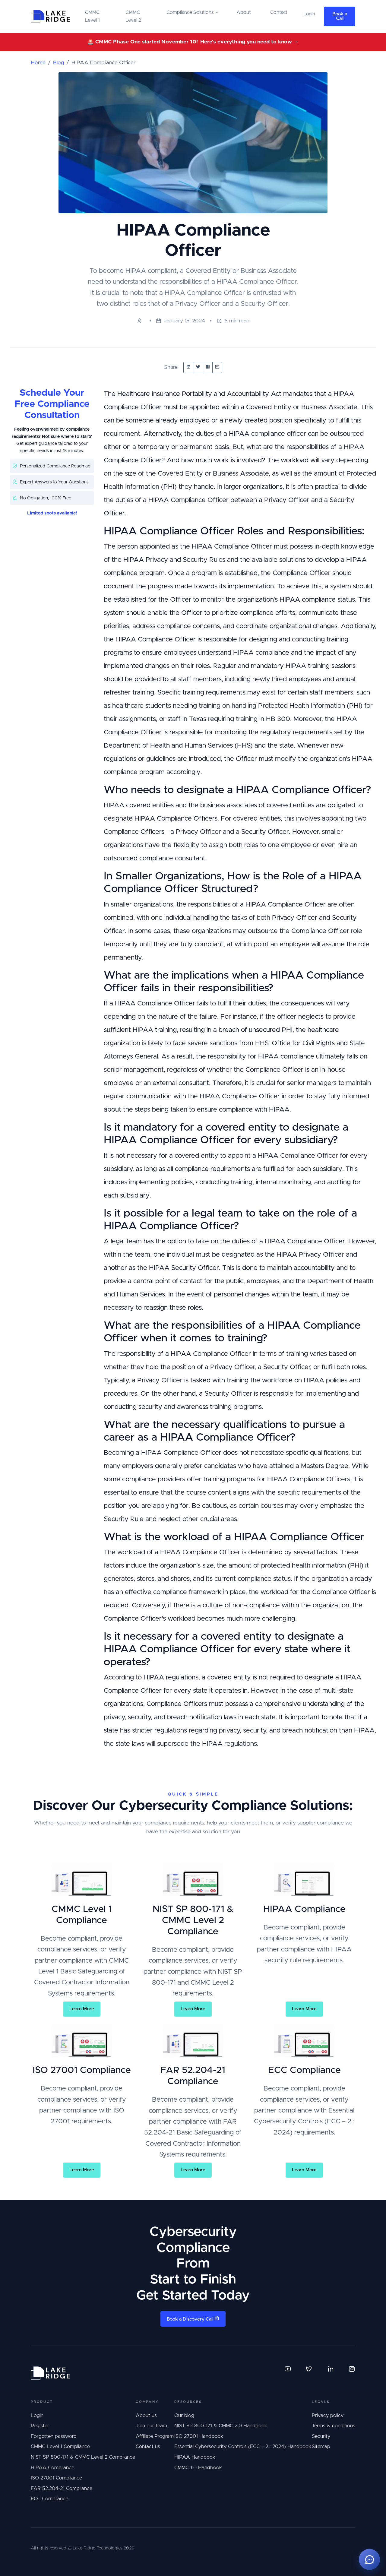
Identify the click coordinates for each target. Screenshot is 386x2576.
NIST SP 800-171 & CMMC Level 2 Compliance (83, 2457)
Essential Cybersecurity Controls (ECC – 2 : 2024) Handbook (242, 2446)
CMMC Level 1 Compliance (60, 2446)
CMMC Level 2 (133, 16)
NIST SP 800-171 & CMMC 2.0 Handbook (220, 2425)
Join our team (151, 2425)
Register (40, 2425)
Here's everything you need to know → (249, 42)
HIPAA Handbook (194, 2457)
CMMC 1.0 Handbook (198, 2467)
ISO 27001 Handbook (198, 2436)
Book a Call (339, 16)
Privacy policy (327, 2415)
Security (321, 2436)
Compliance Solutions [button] (190, 12)
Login (37, 2415)
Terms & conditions (333, 2425)
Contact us (148, 2446)
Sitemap (321, 2446)
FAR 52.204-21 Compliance (61, 2488)
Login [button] (309, 14)
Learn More (81, 2009)
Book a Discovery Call (193, 2318)
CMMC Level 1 (92, 16)
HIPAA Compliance (52, 2467)
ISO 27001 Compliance (56, 2478)
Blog (58, 62)
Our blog (184, 2415)
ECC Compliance (49, 2498)
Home (38, 62)
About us (146, 2415)
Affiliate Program (155, 2436)
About (243, 12)
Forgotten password (54, 2436)
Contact (278, 12)
